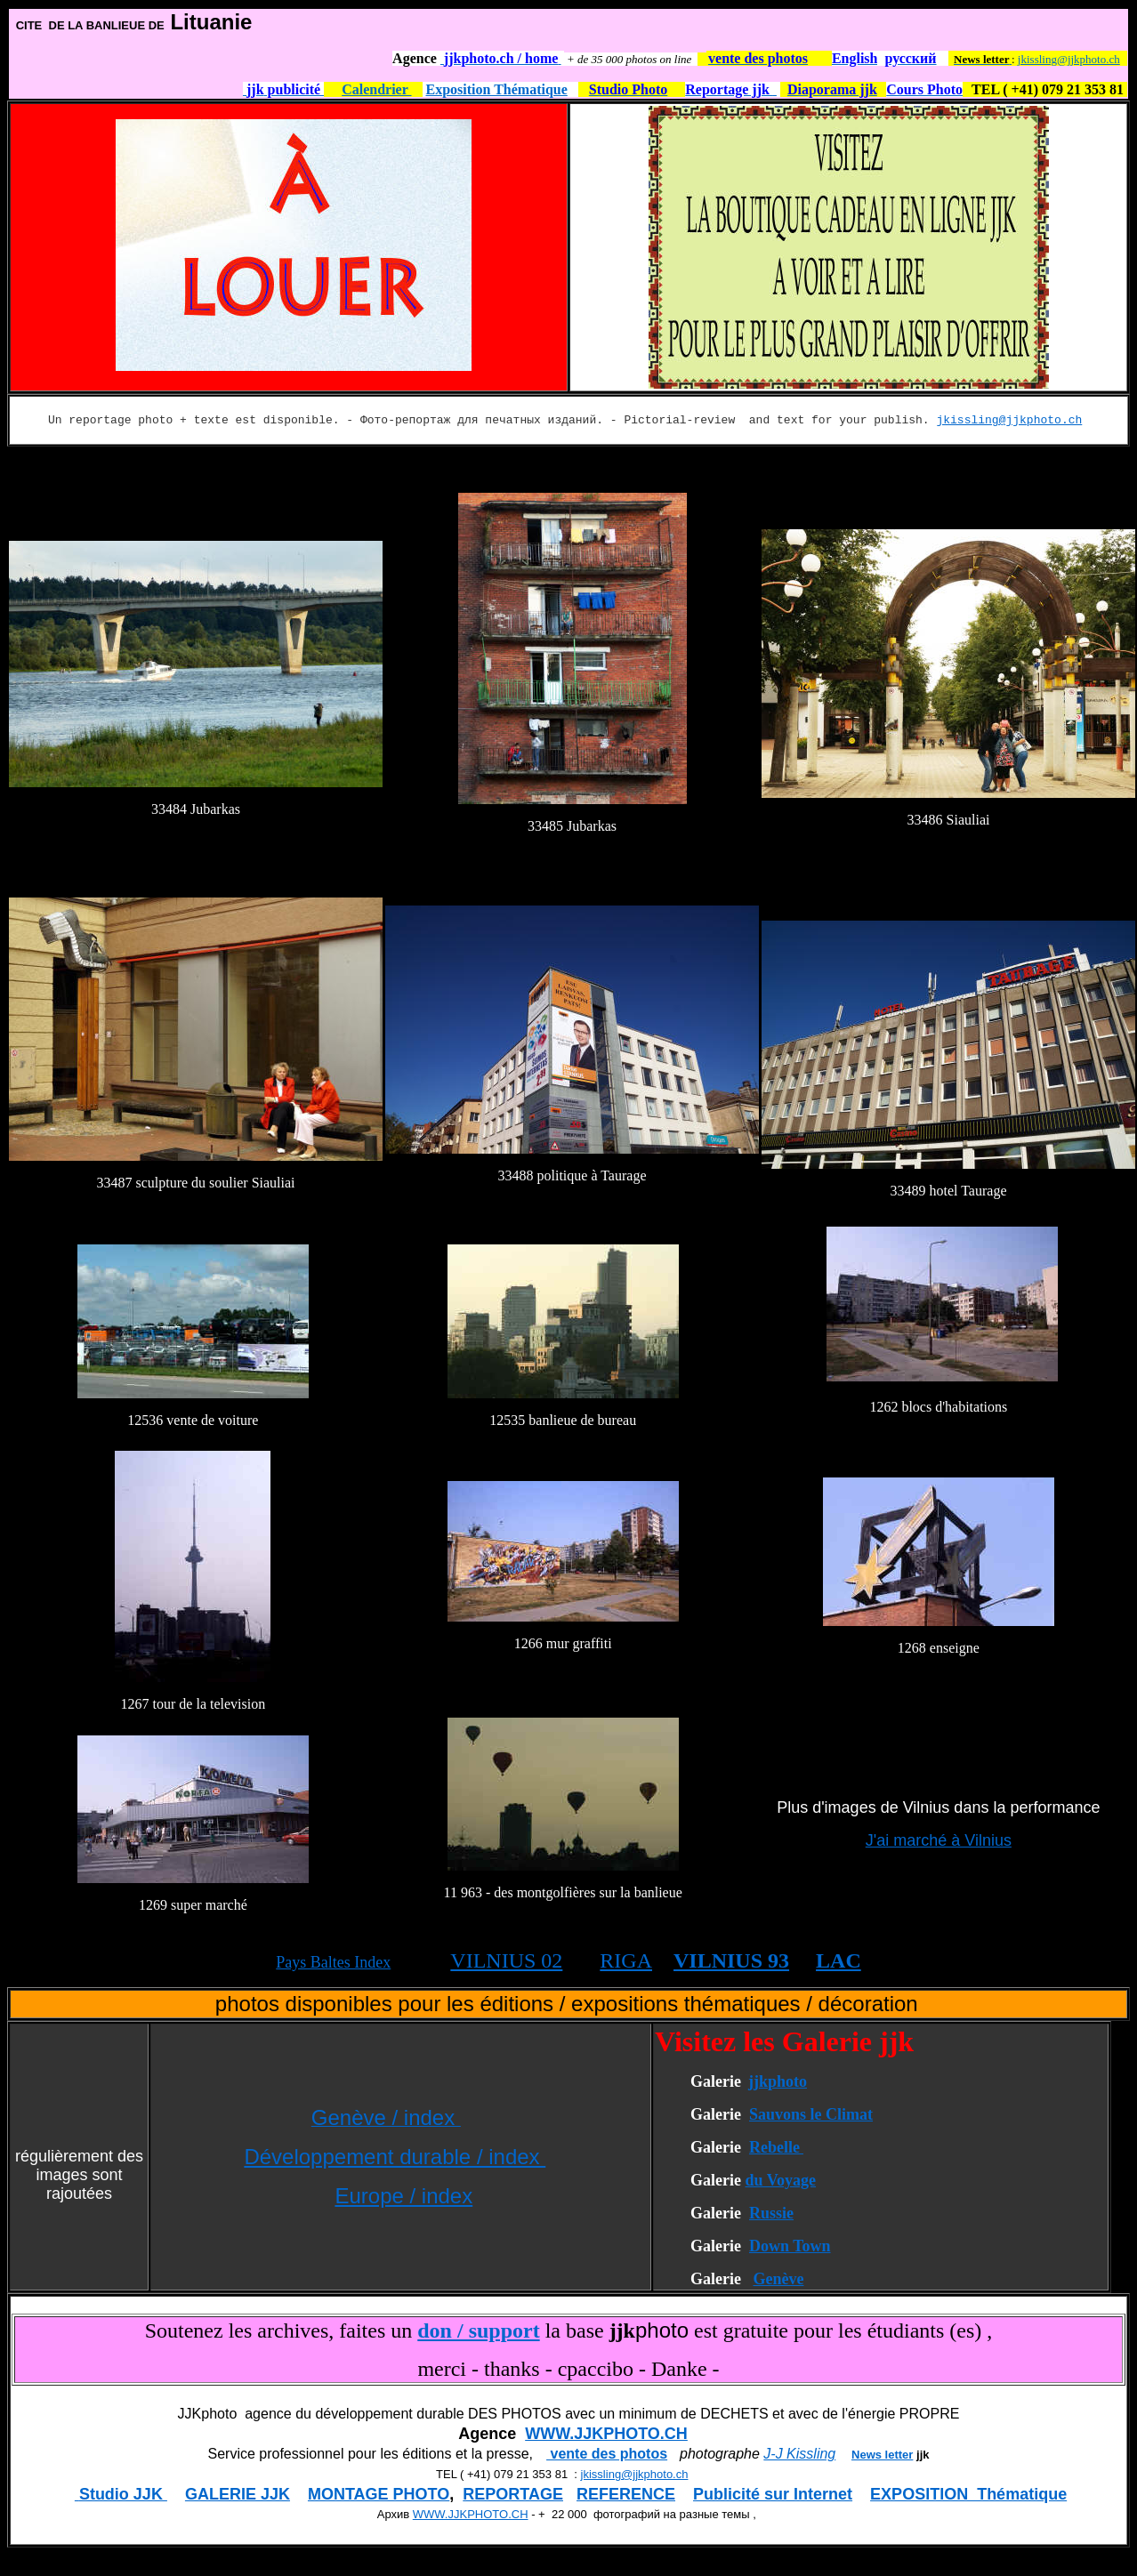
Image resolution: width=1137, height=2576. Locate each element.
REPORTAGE (513, 2494)
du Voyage (780, 2180)
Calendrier (376, 89)
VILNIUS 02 (506, 1960)
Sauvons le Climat (811, 2114)
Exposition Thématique (497, 89)
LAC (838, 1960)
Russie (771, 2213)
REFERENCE (626, 2494)
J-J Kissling (799, 2453)
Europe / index (403, 2196)
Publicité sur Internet (772, 2494)
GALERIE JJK (237, 2494)
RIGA (626, 1960)
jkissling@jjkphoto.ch (1069, 59)
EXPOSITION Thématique (968, 2494)
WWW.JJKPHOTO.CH (606, 2434)
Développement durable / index (394, 2157)
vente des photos (606, 2453)
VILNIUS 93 (731, 1960)
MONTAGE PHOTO (378, 2494)
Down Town (790, 2246)
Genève (778, 2279)
